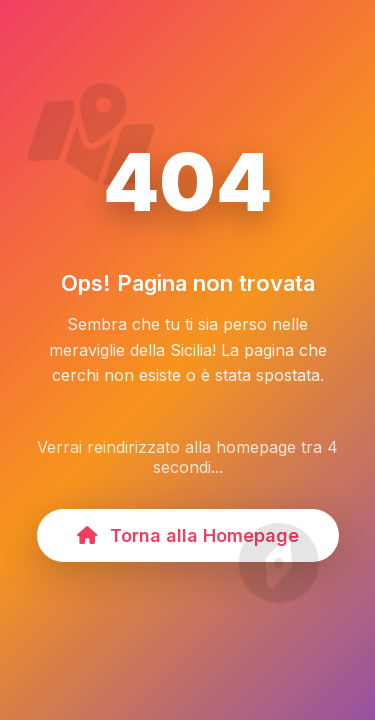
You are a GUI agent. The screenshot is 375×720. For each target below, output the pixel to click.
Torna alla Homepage (188, 535)
